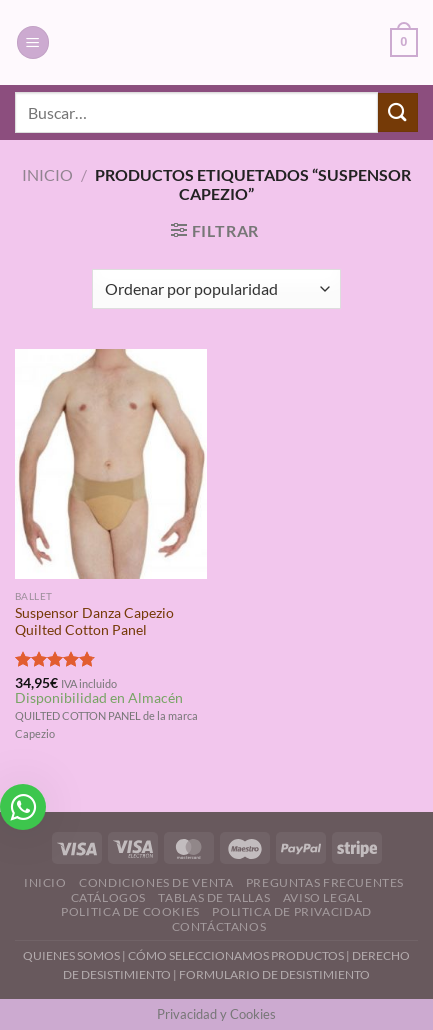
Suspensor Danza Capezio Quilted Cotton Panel (94, 622)
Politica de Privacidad (291, 911)
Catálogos (109, 897)
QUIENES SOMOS (71, 955)
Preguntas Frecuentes (325, 882)
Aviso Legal (323, 897)
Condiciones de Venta (156, 882)
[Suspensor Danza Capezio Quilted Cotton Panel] (111, 464)
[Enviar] (398, 112)
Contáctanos (219, 926)
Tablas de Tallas (214, 897)
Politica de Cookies (130, 911)
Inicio (47, 174)
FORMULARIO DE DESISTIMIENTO (274, 974)
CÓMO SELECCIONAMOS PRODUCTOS (236, 955)
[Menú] (33, 42)
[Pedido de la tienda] (216, 289)
